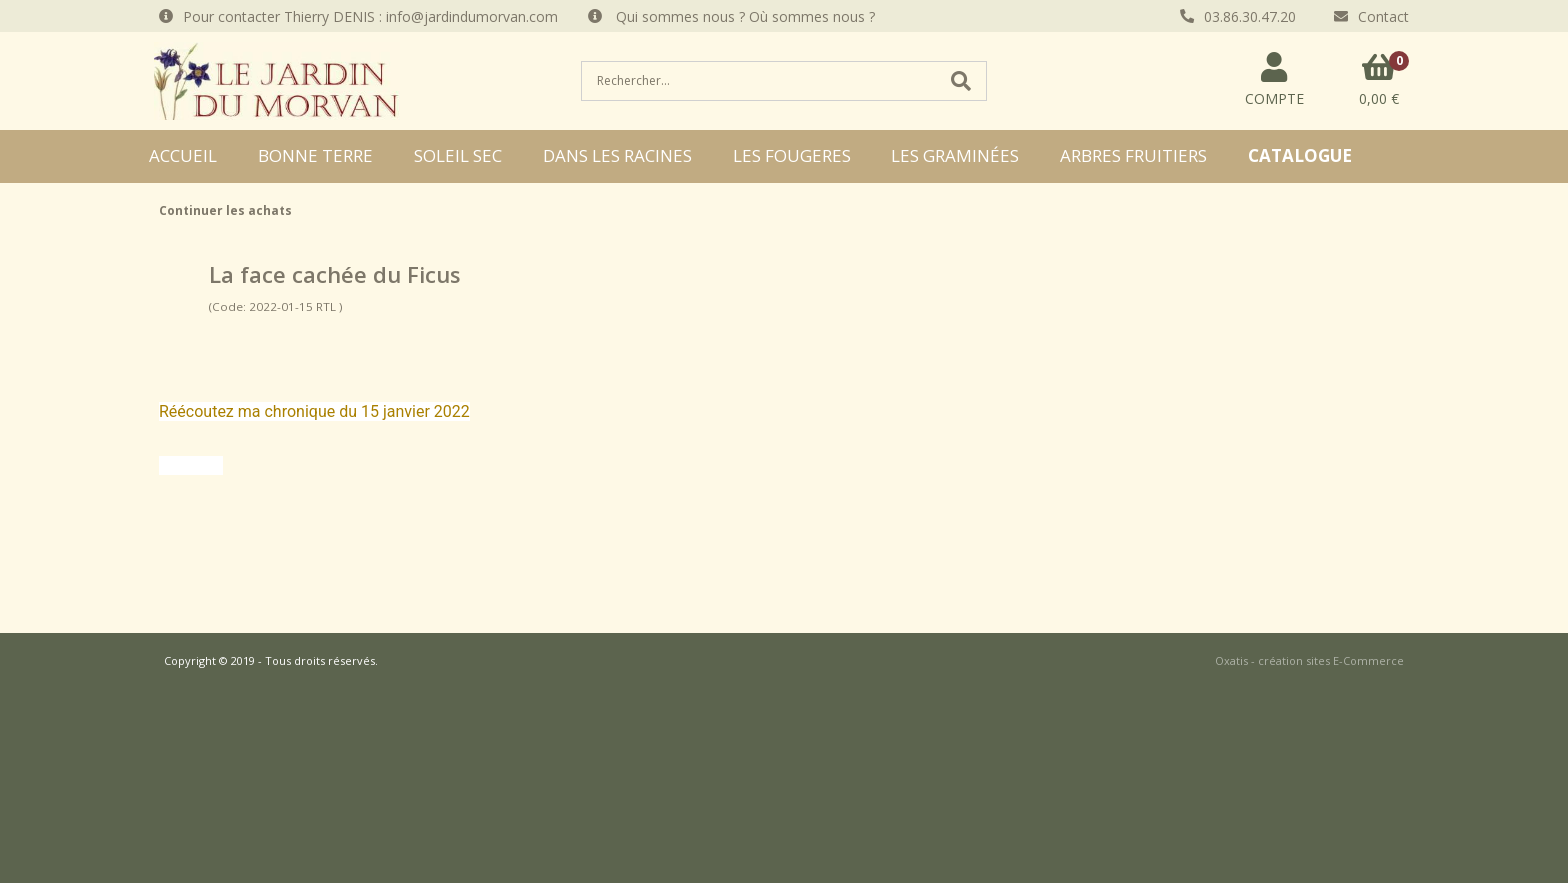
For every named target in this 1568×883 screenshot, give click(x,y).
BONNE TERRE (315, 155)
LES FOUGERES (792, 155)
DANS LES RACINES (617, 155)
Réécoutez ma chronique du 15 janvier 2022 (314, 411)
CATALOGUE (1300, 155)
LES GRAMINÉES (955, 155)
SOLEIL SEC (458, 155)
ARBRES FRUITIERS (1133, 155)
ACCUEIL (183, 155)
